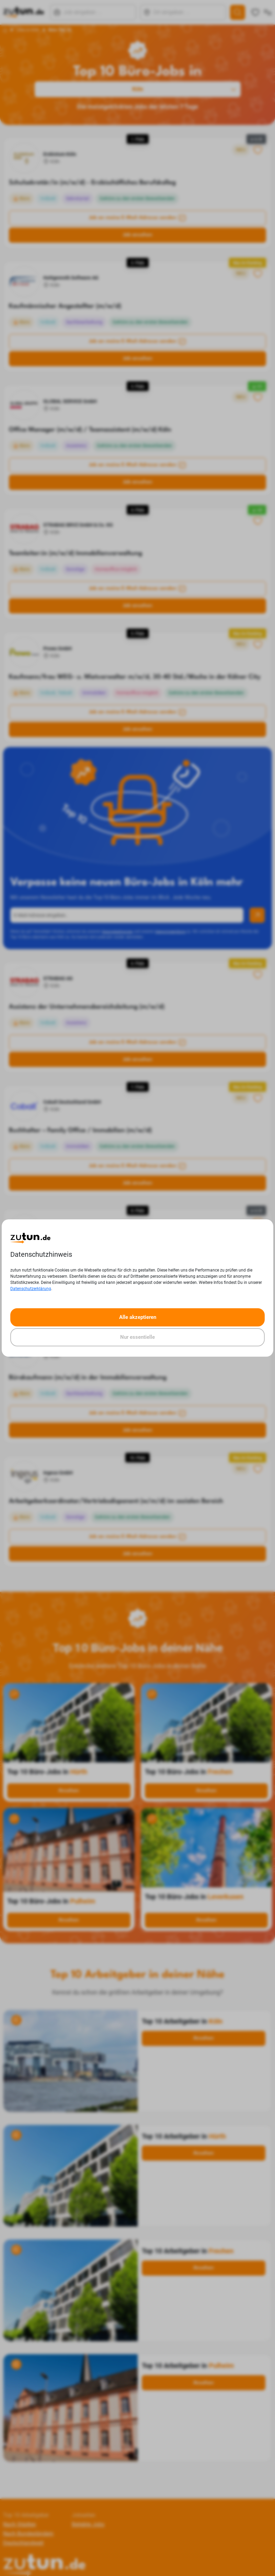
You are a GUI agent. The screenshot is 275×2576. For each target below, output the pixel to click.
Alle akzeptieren (137, 1317)
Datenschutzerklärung (30, 1288)
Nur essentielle (137, 1337)
